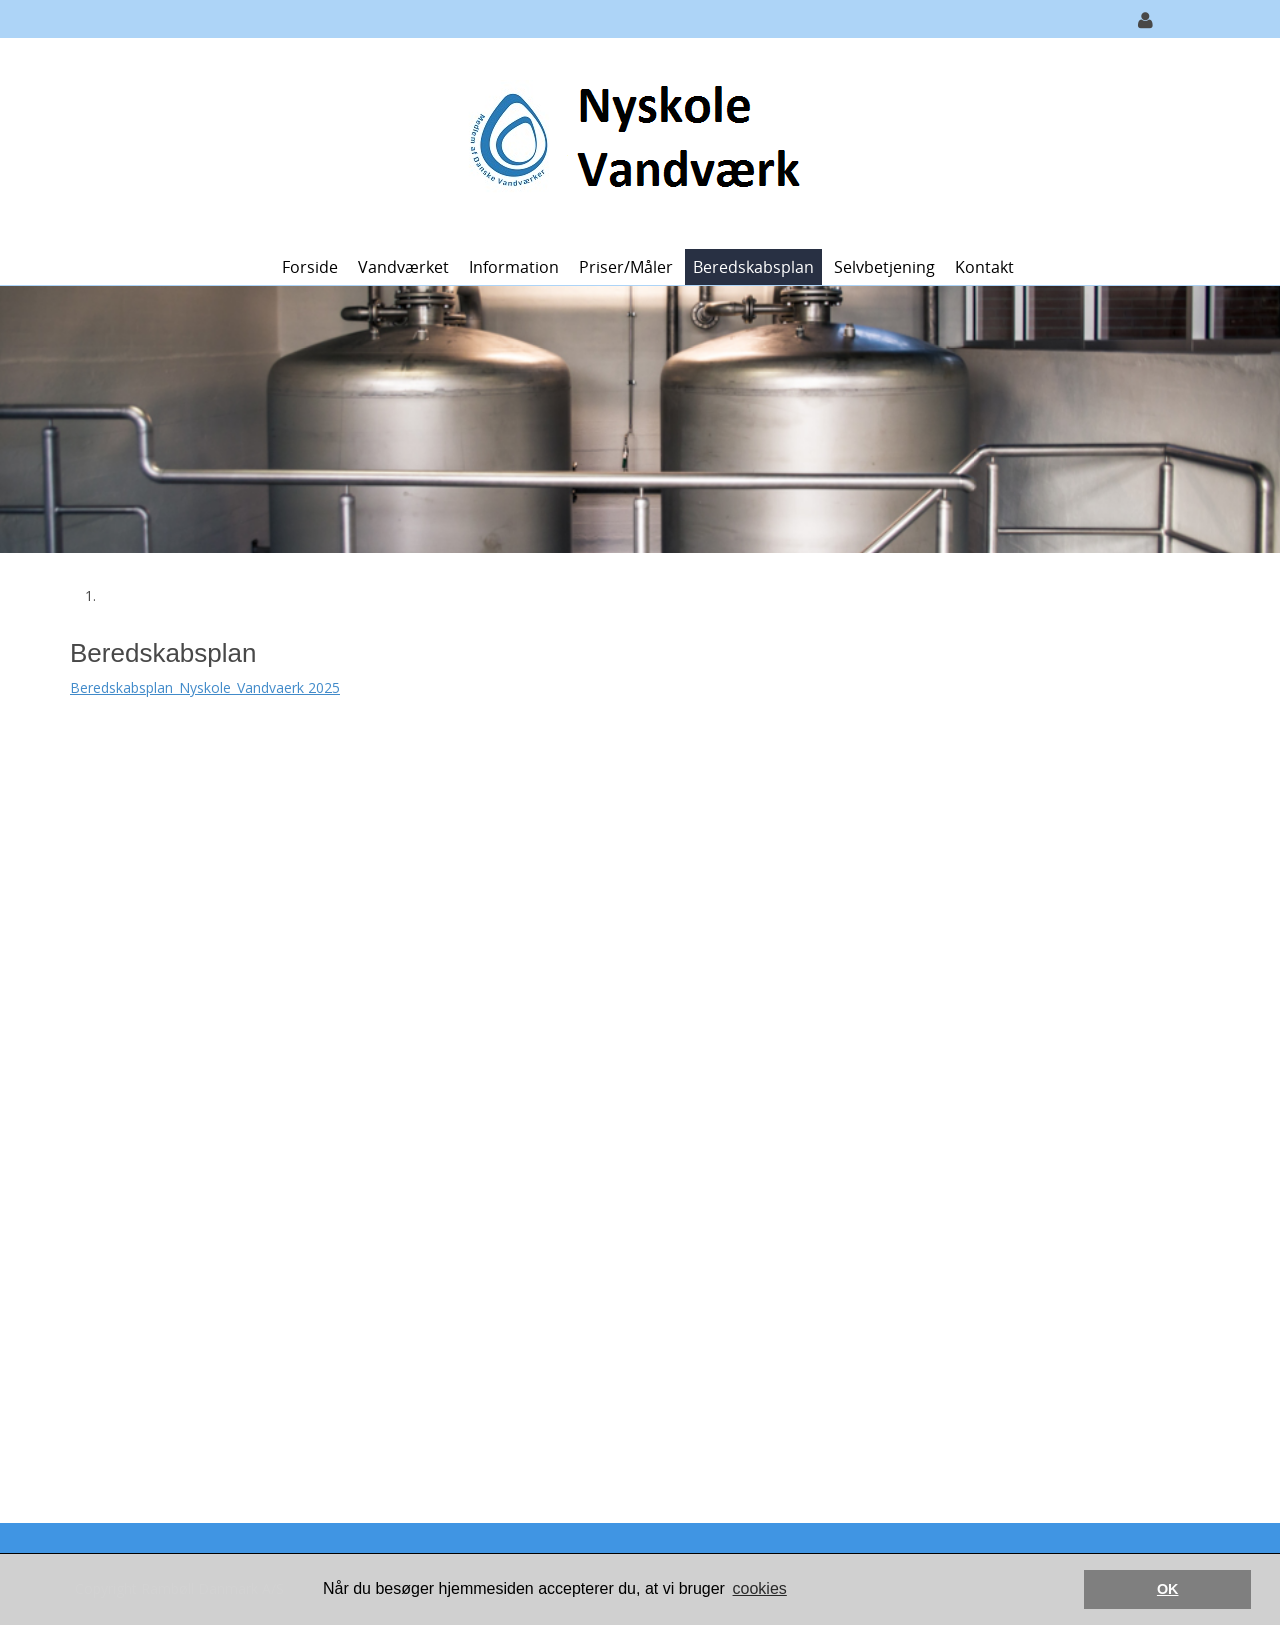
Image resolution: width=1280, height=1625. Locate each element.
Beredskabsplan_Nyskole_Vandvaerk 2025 (205, 687)
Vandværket (403, 267)
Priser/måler (626, 267)
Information (514, 267)
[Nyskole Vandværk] (632, 141)
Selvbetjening (884, 267)
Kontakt (984, 267)
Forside (310, 267)
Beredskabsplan (753, 267)
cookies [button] (760, 1588)
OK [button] (1168, 1589)
